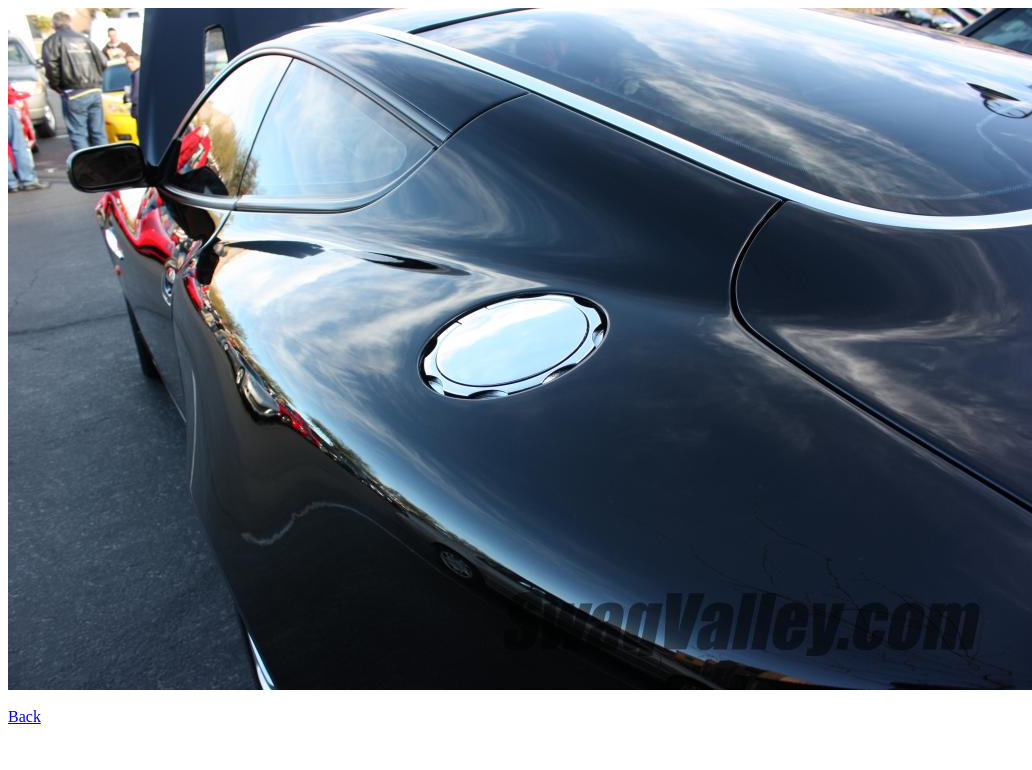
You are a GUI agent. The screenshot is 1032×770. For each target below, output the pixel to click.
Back (24, 716)
